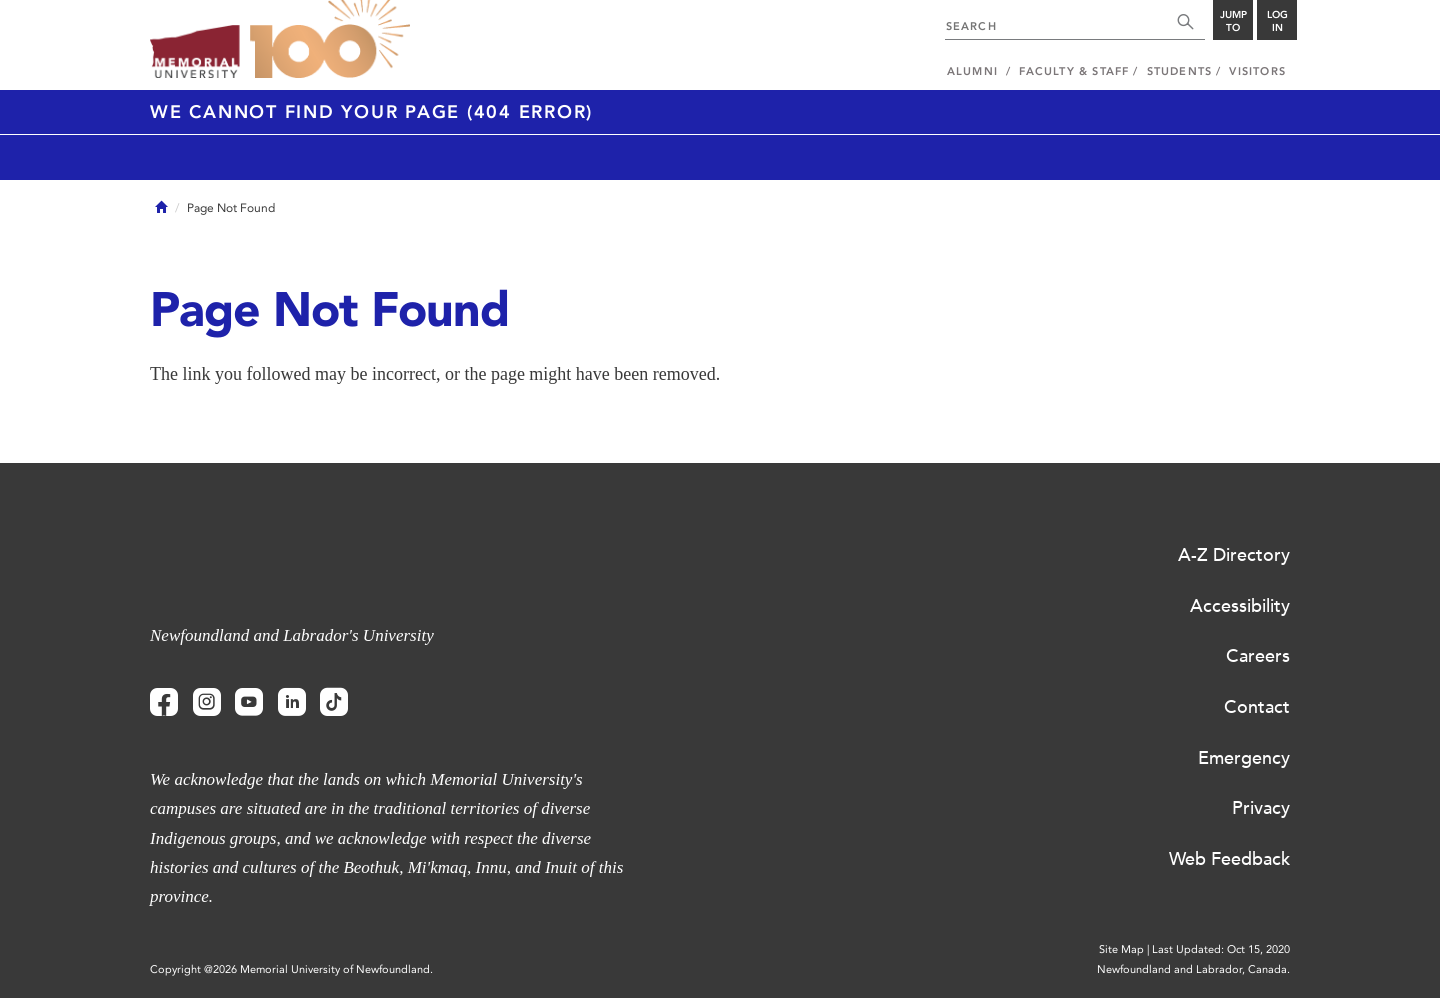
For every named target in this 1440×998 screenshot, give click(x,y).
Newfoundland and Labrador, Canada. (1193, 969)
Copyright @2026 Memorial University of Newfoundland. (291, 969)
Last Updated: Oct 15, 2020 (1221, 949)
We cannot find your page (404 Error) (371, 112)
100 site (330, 40)
